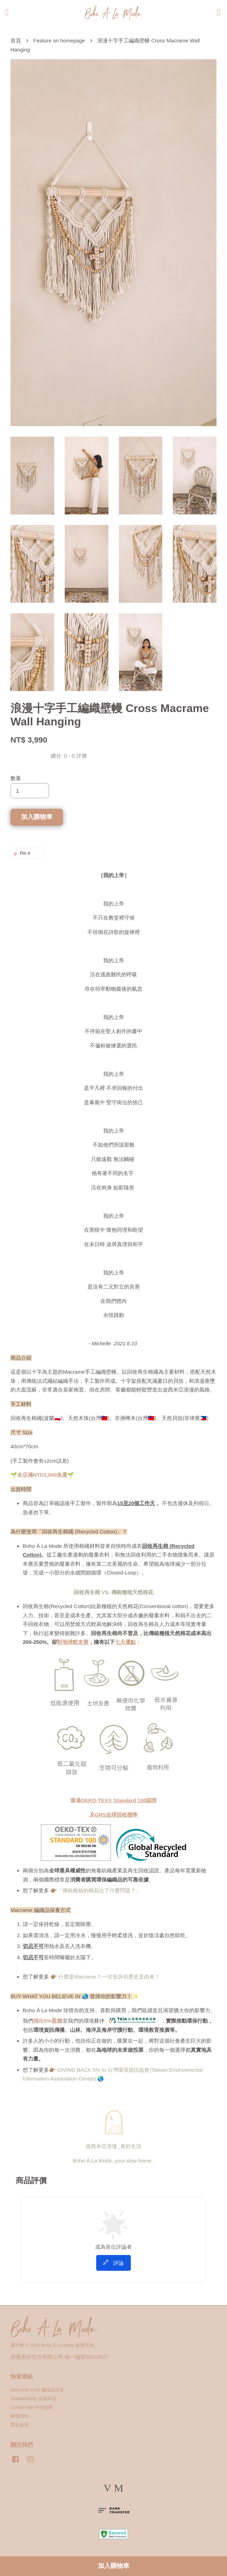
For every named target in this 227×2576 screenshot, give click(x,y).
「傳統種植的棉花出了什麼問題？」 (99, 1890)
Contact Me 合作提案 (31, 2407)
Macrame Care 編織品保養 (37, 2389)
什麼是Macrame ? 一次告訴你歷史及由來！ (108, 1977)
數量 (15, 778)
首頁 (15, 40)
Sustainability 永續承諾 (33, 2398)
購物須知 (19, 2416)
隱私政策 (19, 2424)
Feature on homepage (59, 40)
